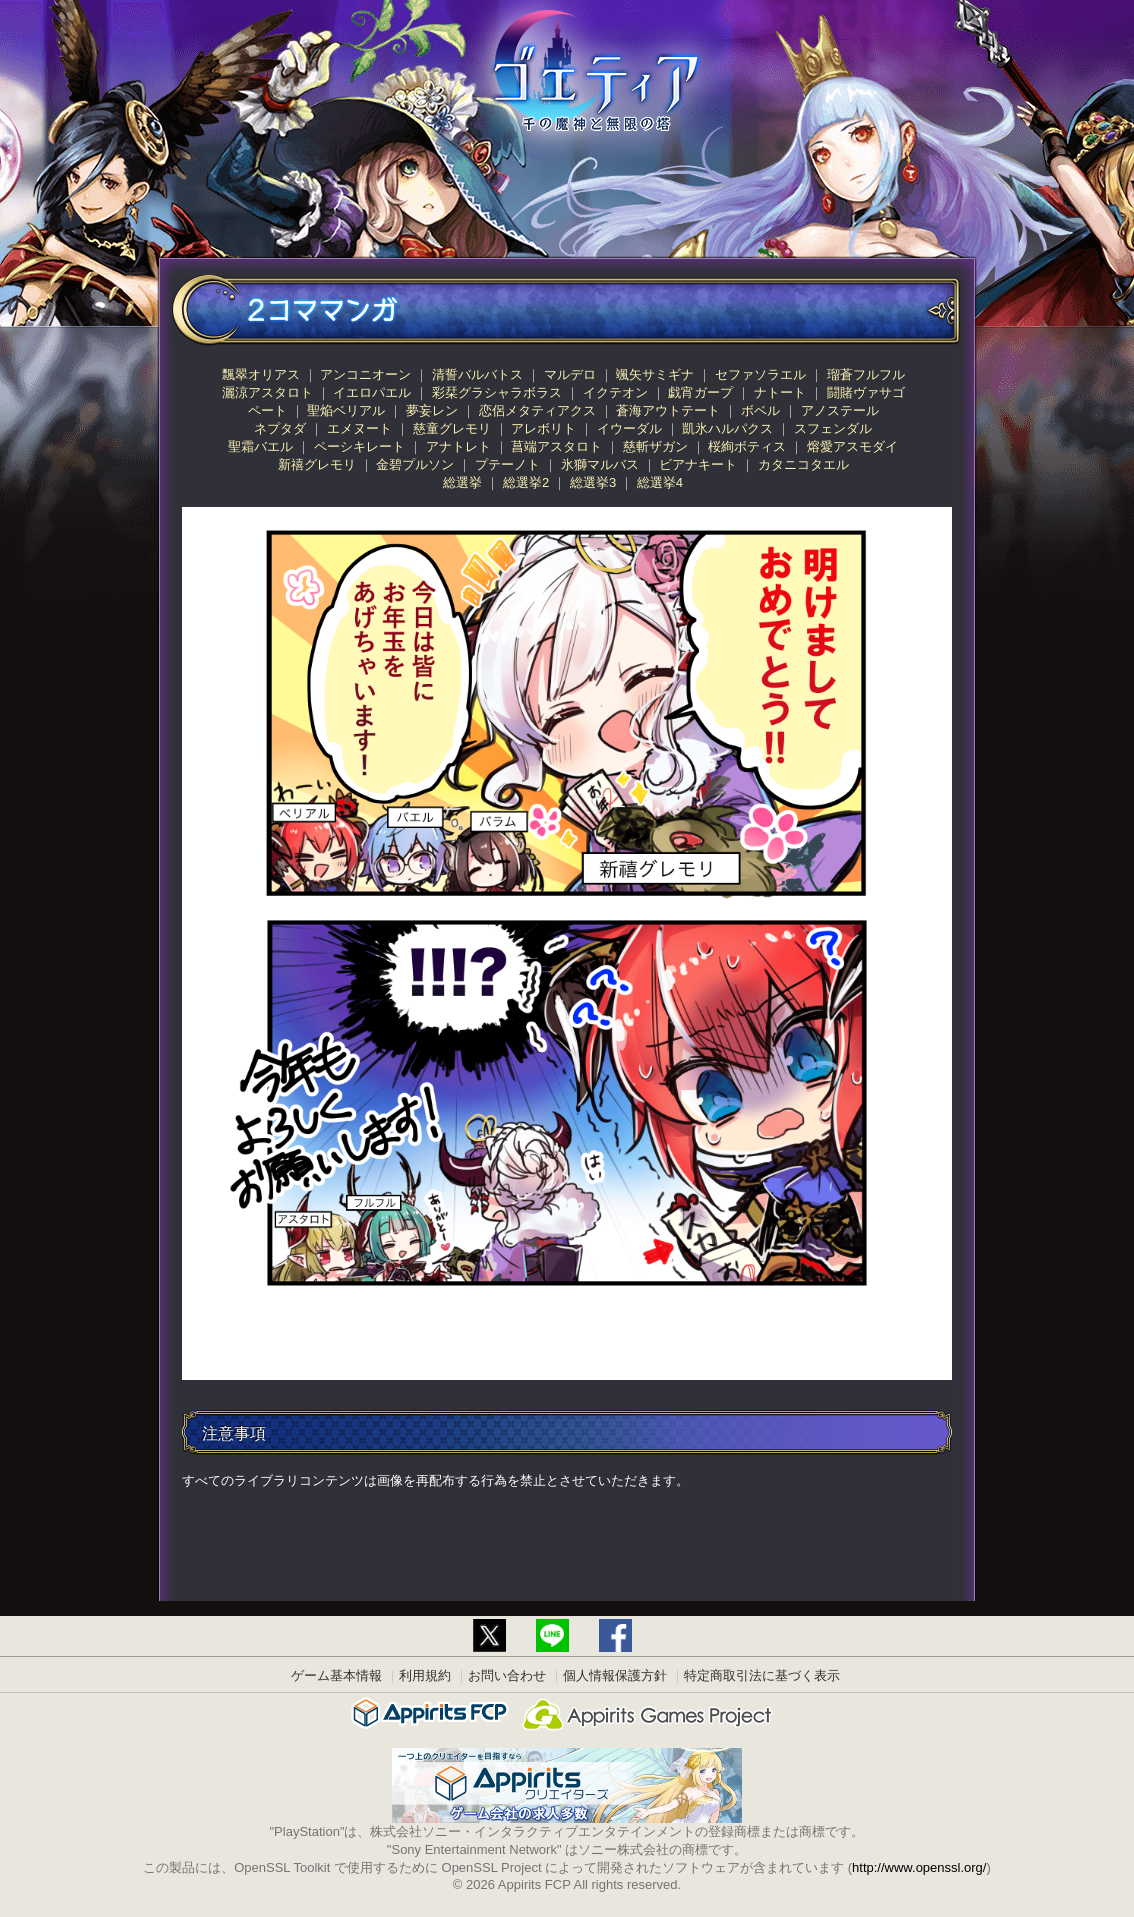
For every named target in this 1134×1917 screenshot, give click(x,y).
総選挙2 (526, 482)
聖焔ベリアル (346, 410)
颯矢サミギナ (655, 374)
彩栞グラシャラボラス (497, 392)
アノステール (840, 410)
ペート (267, 410)
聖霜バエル (260, 446)
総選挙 (462, 482)
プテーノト (507, 464)
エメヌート (359, 428)
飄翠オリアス (261, 374)
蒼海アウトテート (668, 410)
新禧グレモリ (317, 464)
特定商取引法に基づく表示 (762, 1675)
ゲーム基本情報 (336, 1675)
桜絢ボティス (747, 446)
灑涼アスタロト (267, 392)
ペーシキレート (359, 446)
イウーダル (629, 428)
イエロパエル (372, 392)
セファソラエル (760, 374)
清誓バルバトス (477, 374)
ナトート (780, 392)
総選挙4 (660, 482)
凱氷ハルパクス (727, 428)
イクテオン (615, 392)
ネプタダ (280, 428)
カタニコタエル (803, 464)
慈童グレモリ (452, 428)
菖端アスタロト (556, 446)
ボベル (760, 410)
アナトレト (458, 446)
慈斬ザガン (655, 446)
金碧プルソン (415, 464)
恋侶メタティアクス (537, 410)
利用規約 (425, 1675)
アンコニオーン (365, 374)
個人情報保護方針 (615, 1675)
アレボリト (543, 428)
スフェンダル (833, 428)
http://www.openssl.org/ (919, 1867)
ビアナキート (698, 464)
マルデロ (570, 374)
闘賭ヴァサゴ (866, 392)
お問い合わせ (507, 1675)
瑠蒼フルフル (866, 374)
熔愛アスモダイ (852, 446)
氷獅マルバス (600, 464)
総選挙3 (593, 482)
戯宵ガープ (700, 392)
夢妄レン (432, 410)
